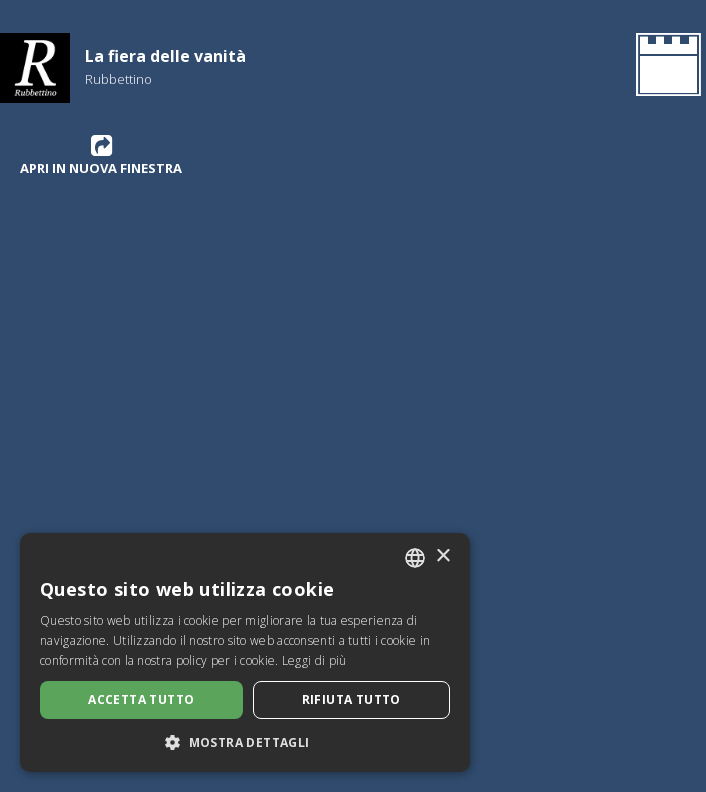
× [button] (442, 556)
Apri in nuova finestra (101, 155)
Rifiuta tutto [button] (351, 699)
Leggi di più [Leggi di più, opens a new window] (314, 660)
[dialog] (245, 652)
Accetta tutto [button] (141, 699)
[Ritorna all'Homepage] (664, 68)
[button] (245, 742)
